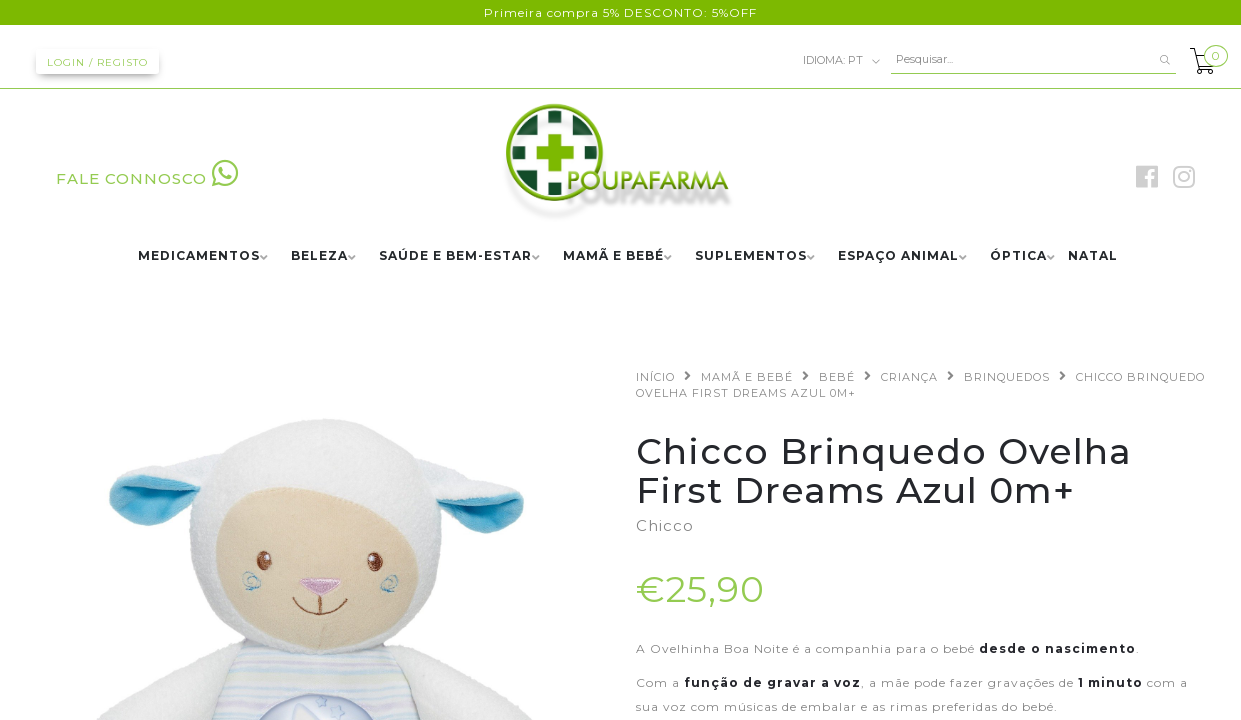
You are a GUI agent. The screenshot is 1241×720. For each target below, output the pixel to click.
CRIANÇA (909, 377)
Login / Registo (97, 62)
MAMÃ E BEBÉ (613, 256)
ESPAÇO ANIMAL (898, 256)
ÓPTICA (1018, 256)
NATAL (1093, 256)
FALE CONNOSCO (147, 178)
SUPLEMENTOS (751, 256)
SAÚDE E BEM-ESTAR (455, 256)
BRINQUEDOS (1007, 377)
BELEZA (319, 256)
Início (655, 377)
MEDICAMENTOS (199, 256)
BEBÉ (837, 377)
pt (842, 61)
